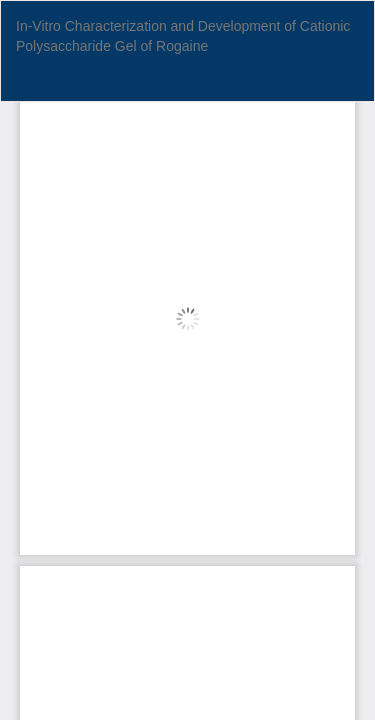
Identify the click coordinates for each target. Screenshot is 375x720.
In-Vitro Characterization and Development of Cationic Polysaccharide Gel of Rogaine (183, 36)
